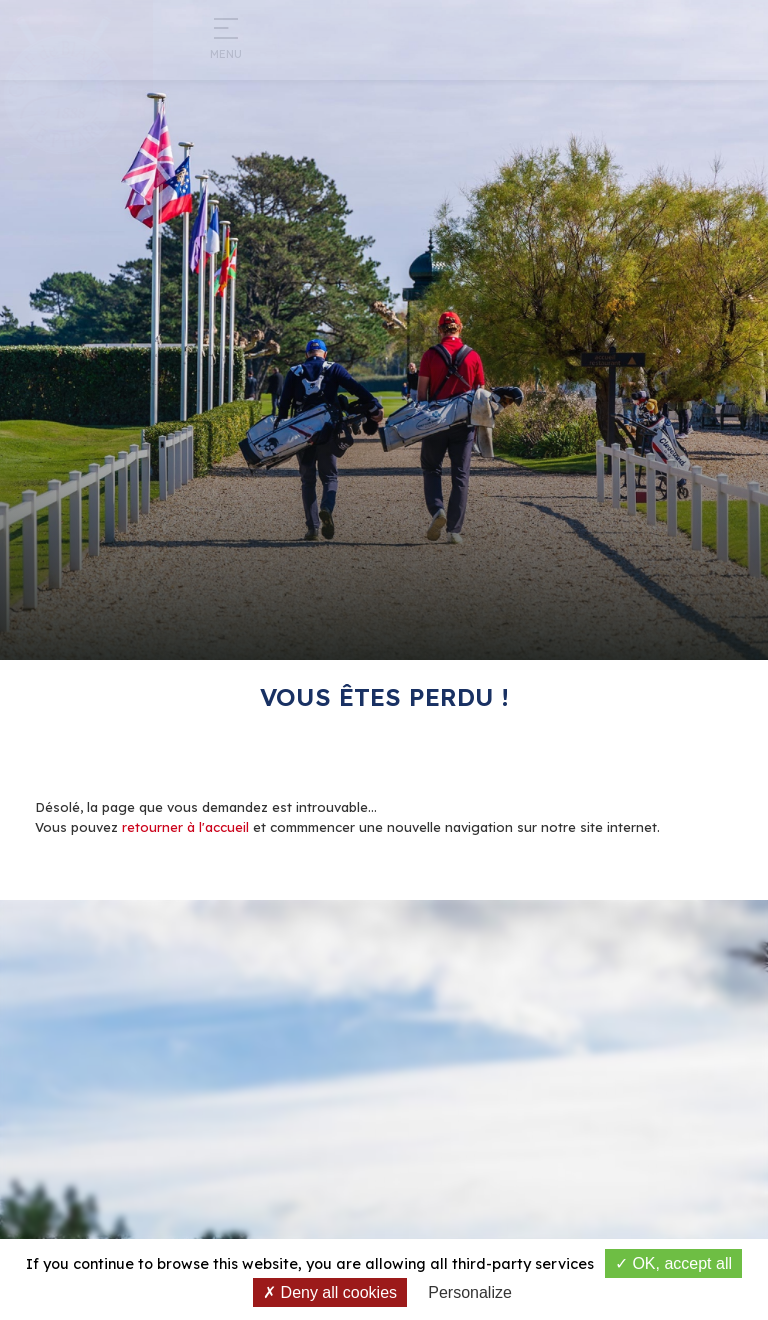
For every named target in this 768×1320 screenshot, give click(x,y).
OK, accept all (673, 1263)
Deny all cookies (330, 1292)
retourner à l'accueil (185, 827)
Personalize (470, 1292)
